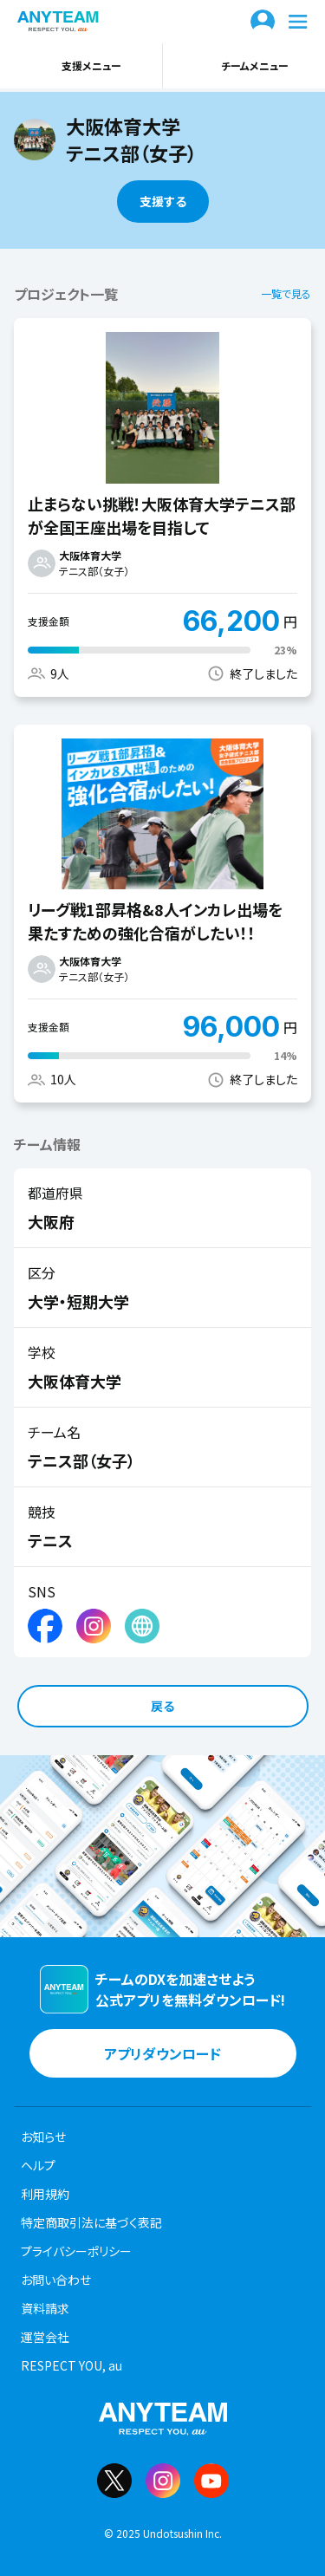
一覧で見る (286, 293)
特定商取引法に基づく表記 (91, 2222)
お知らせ (43, 2136)
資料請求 (45, 2308)
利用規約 (45, 2193)
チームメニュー (244, 66)
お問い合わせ (56, 2279)
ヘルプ (38, 2165)
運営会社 (45, 2336)
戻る (162, 1705)
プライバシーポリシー (76, 2251)
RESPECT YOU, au (71, 2365)
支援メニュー (81, 66)
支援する (163, 201)
